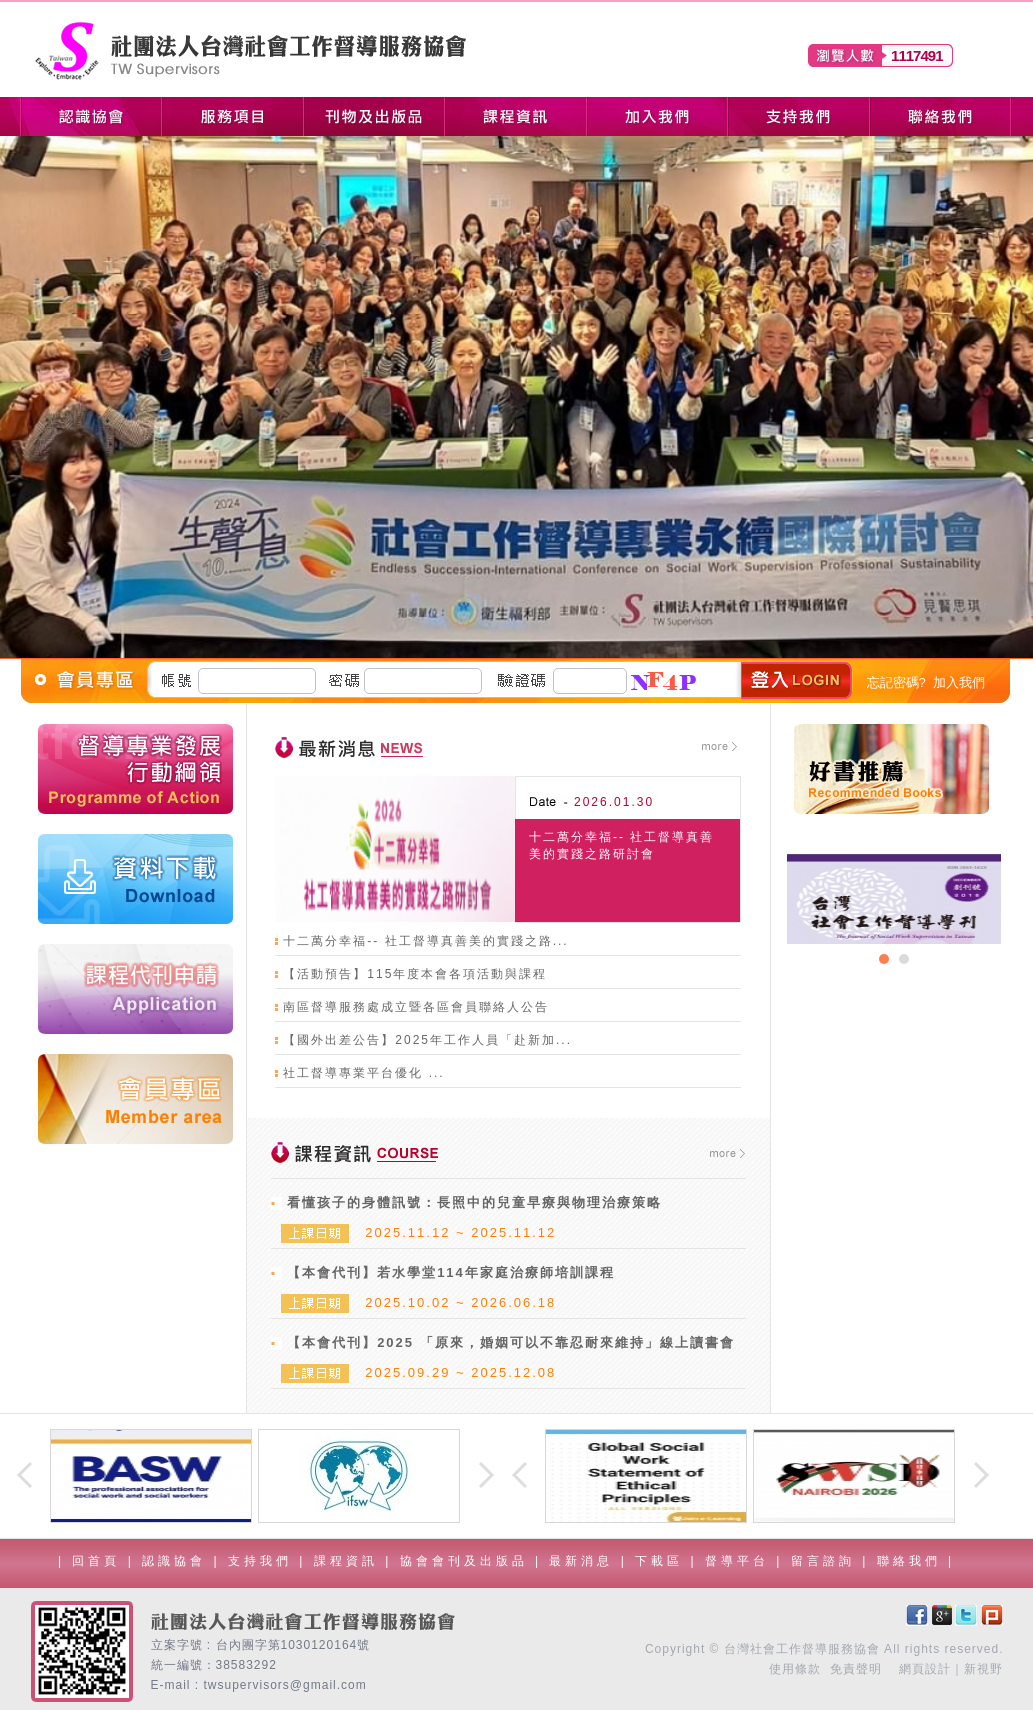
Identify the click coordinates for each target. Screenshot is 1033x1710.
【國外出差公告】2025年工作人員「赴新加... (427, 1040)
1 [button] (884, 959)
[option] (894, 899)
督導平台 (740, 1561)
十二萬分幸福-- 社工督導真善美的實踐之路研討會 (621, 845)
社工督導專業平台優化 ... (363, 1073)
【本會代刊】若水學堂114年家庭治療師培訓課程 (451, 1272)
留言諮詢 (826, 1561)
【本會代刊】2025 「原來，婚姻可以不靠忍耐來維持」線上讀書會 (511, 1342)
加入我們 (959, 682)
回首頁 (96, 1561)
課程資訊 (349, 1561)
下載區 (662, 1561)
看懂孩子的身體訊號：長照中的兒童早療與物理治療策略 (474, 1202)
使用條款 (795, 1669)
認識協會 (177, 1561)
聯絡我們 (912, 1561)
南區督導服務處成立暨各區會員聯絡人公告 (416, 1007)
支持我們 (263, 1561)
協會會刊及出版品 (467, 1561)
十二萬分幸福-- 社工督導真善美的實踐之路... (425, 941)
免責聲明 (856, 1669)
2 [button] (904, 959)
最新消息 (584, 1561)
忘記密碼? (896, 682)
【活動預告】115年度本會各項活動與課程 (415, 974)
